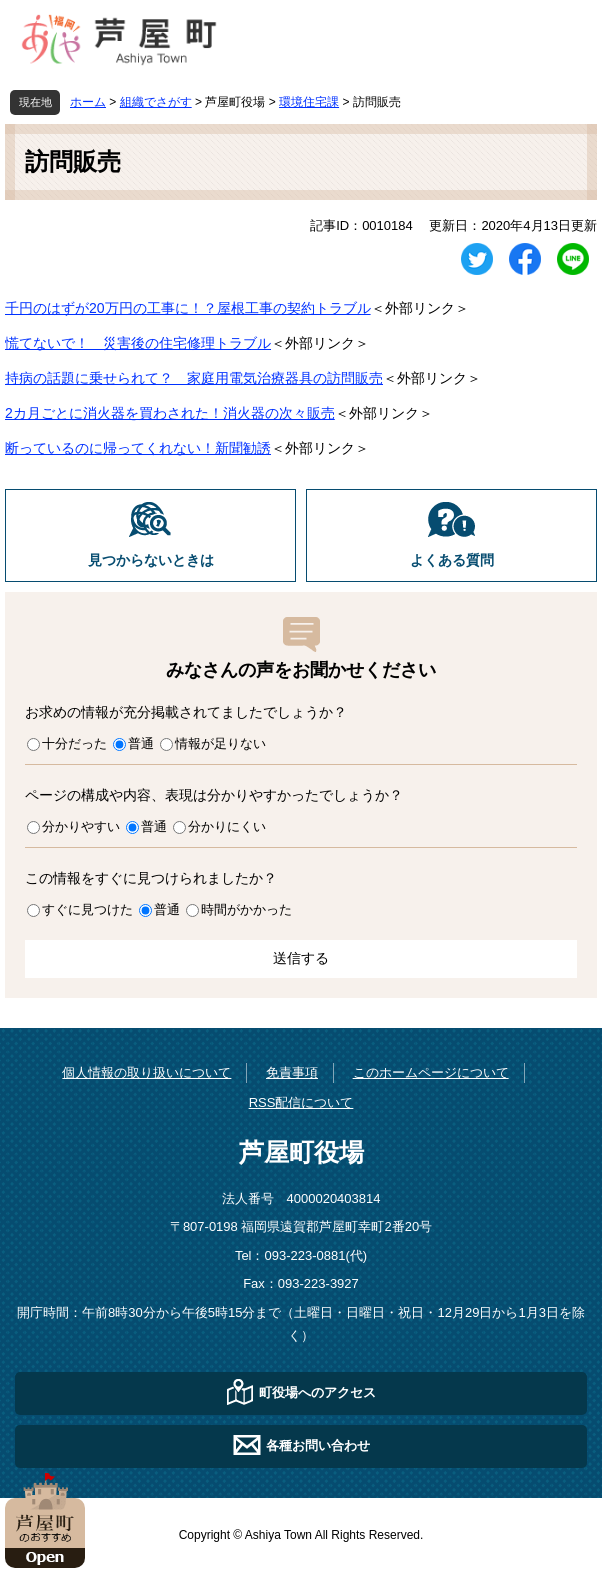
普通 (141, 743)
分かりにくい (227, 826)
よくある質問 (452, 560)
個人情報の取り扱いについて (146, 1072)
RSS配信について (301, 1102)
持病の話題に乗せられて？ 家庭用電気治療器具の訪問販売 (194, 378)
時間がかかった (246, 909)
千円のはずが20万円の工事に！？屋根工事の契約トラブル (188, 308)
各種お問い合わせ (318, 1445)
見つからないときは (151, 560)
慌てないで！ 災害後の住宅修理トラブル (138, 343)
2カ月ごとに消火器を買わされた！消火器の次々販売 (170, 413)
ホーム (88, 102)
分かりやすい (81, 826)
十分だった (74, 743)
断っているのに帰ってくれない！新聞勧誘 (138, 448)
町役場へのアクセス (317, 1392)
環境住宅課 (309, 102)
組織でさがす (156, 102)
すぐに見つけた (87, 909)
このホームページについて (431, 1072)
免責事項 (292, 1072)
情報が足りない (220, 743)
